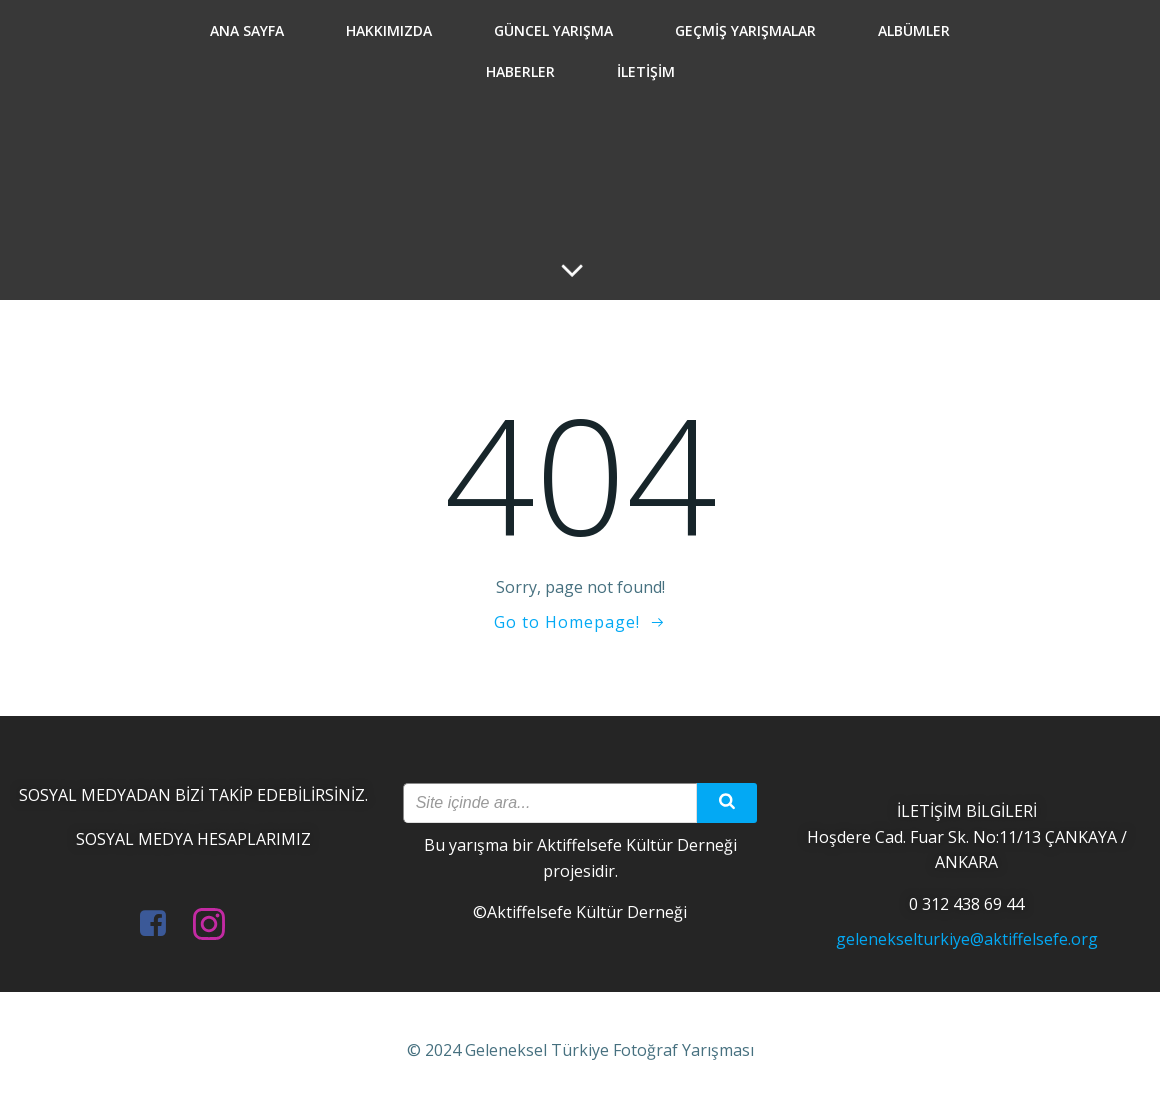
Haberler (520, 71)
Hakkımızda (389, 30)
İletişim (646, 71)
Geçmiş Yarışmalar (745, 30)
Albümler (914, 30)
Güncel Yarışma (553, 30)
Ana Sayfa (247, 30)
